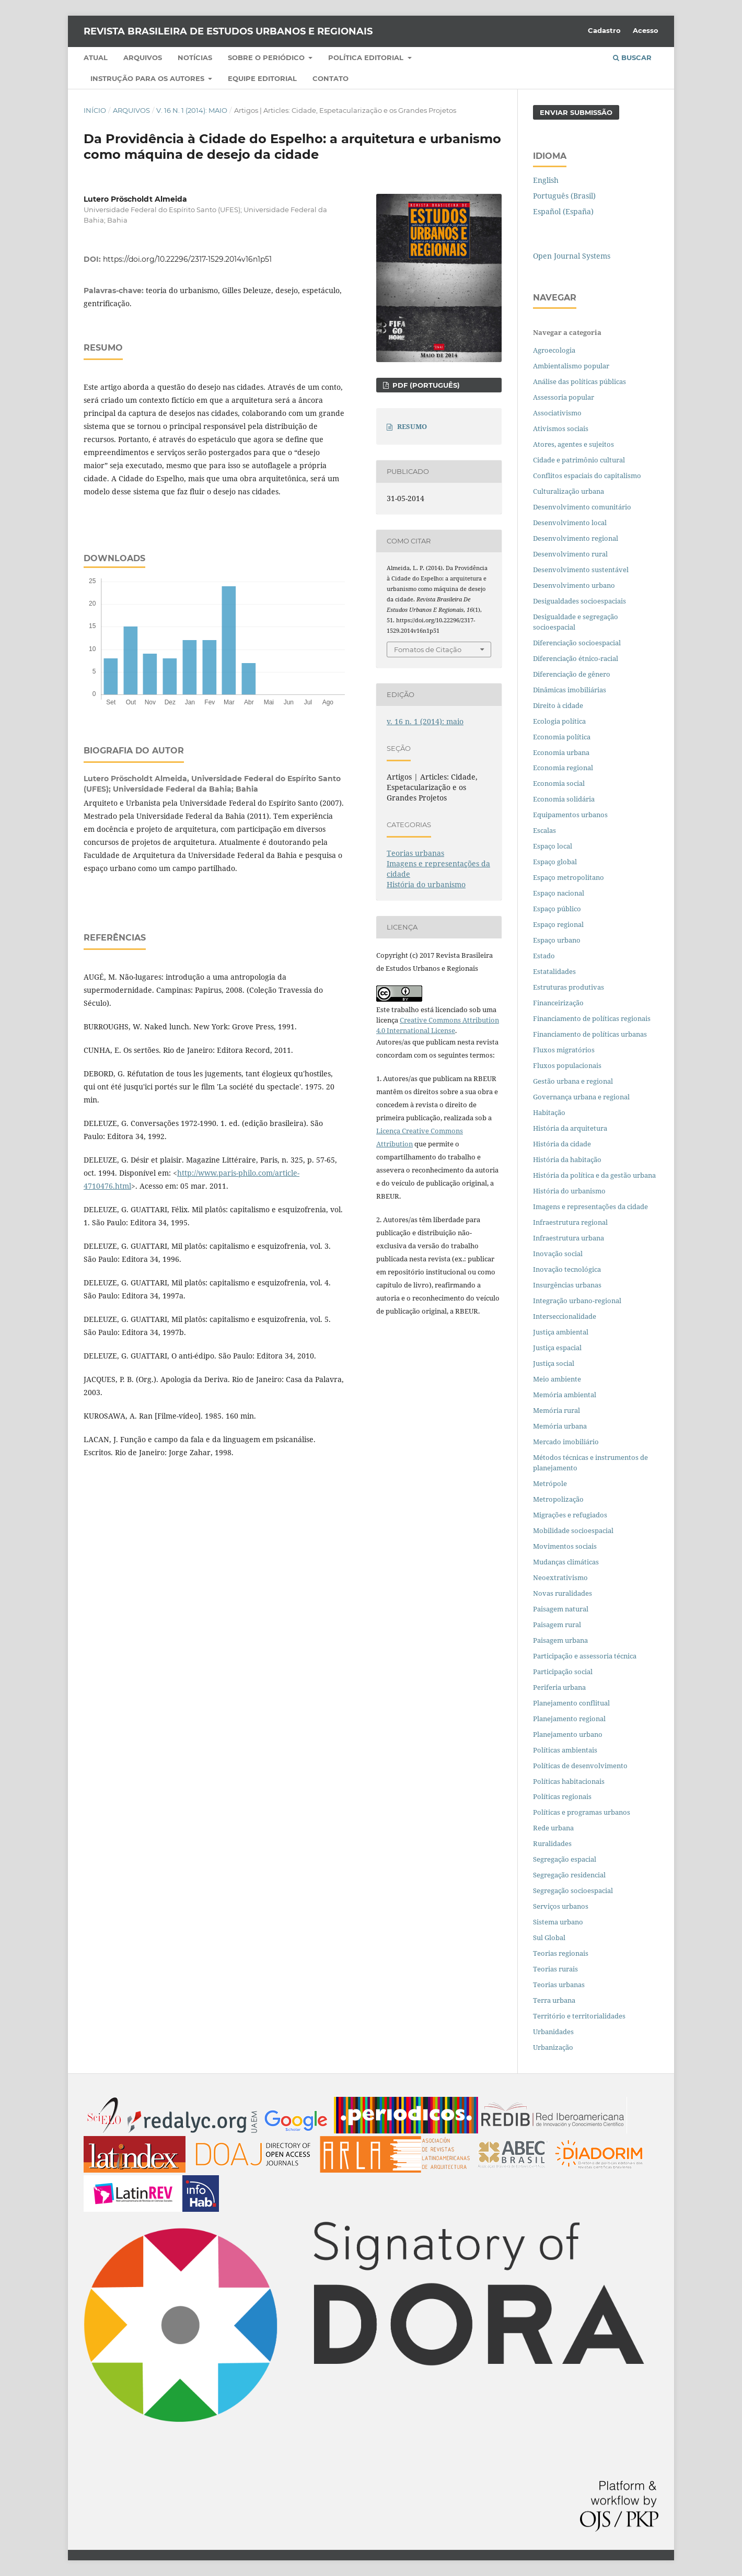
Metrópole (550, 1483)
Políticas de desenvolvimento (580, 1765)
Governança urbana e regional (581, 1096)
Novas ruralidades (562, 1593)
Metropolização (558, 1499)
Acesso (645, 30)
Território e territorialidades (579, 2016)
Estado (544, 955)
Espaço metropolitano (568, 877)
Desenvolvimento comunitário (582, 507)
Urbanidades (553, 2031)
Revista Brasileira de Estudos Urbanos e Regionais (228, 31)
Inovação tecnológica (567, 1269)
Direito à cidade (558, 705)
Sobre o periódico (267, 57)
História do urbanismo (426, 884)
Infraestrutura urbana (568, 1238)
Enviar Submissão (576, 112)
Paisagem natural (560, 1609)
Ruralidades (552, 1843)
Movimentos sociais (565, 1546)
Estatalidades (554, 971)
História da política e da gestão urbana (594, 1175)
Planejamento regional (569, 1718)
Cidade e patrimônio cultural (579, 460)
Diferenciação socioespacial (577, 642)
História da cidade (562, 1143)
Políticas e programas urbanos (581, 1812)
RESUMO (412, 426)
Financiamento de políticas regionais (592, 1018)
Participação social (563, 1671)
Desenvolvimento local (571, 522)
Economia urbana (561, 752)
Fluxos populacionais (567, 1065)
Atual (96, 57)
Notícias (195, 57)
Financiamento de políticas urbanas (590, 1034)
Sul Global (549, 1937)
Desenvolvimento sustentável (581, 569)
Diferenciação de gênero (571, 674)
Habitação (549, 1112)
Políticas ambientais (565, 1750)
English (546, 180)
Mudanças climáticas (566, 1562)
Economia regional (563, 767)
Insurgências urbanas (567, 1285)
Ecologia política (559, 721)
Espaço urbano (557, 940)
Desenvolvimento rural (570, 554)
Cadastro (604, 30)
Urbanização (553, 2047)
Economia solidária (564, 799)
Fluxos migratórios (564, 1049)
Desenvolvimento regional (575, 538)
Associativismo (557, 412)
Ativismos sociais (561, 428)
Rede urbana (553, 1827)
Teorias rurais (555, 1969)
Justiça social (553, 1363)
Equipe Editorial (262, 78)
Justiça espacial (557, 1347)
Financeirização (558, 1002)
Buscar (632, 57)
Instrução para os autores (148, 78)
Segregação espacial (564, 1859)
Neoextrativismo (560, 1577)
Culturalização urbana (568, 491)
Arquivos (142, 57)
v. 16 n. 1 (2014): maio (191, 110)
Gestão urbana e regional (573, 1081)
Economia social (559, 783)
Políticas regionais (562, 1796)
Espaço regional (558, 924)
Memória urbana (560, 1426)
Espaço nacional (558, 893)
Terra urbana (554, 2000)
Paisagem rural (557, 1624)
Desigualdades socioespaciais (580, 601)
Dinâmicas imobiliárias (569, 689)
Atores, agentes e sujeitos (573, 444)
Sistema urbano (558, 1922)
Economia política (561, 736)
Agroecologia (555, 350)
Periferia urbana (559, 1687)
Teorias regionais (560, 1953)
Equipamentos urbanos (570, 814)
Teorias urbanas (415, 853)
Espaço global (555, 861)
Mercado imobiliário (566, 1441)
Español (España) (563, 211)
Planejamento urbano (568, 1734)
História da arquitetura (570, 1128)
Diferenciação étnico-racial (575, 658)
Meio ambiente (557, 1379)
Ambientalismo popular (571, 365)
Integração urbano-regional (577, 1300)
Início (95, 110)
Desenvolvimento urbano (575, 585)
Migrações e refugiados (570, 1514)
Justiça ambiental (560, 1332)
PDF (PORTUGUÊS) (425, 385)
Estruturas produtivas (568, 987)
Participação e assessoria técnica (584, 1656)
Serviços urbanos (560, 1906)
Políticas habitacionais (569, 1781)
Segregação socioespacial (573, 1890)
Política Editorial (366, 57)
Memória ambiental (564, 1394)
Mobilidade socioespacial (573, 1530)
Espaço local (552, 846)
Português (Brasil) (564, 196)
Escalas (544, 830)
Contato (330, 78)
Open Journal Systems (571, 256)
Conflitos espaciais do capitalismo (587, 475)
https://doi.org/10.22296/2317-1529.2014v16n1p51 (187, 259)
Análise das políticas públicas (579, 381)
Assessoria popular (563, 397)
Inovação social (558, 1253)
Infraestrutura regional (570, 1222)
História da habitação (567, 1159)
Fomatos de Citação (427, 649)
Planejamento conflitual (571, 1703)
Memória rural (556, 1410)
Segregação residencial (569, 1874)
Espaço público (557, 908)
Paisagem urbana (560, 1640)
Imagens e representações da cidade (590, 1206)
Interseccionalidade (564, 1316)
